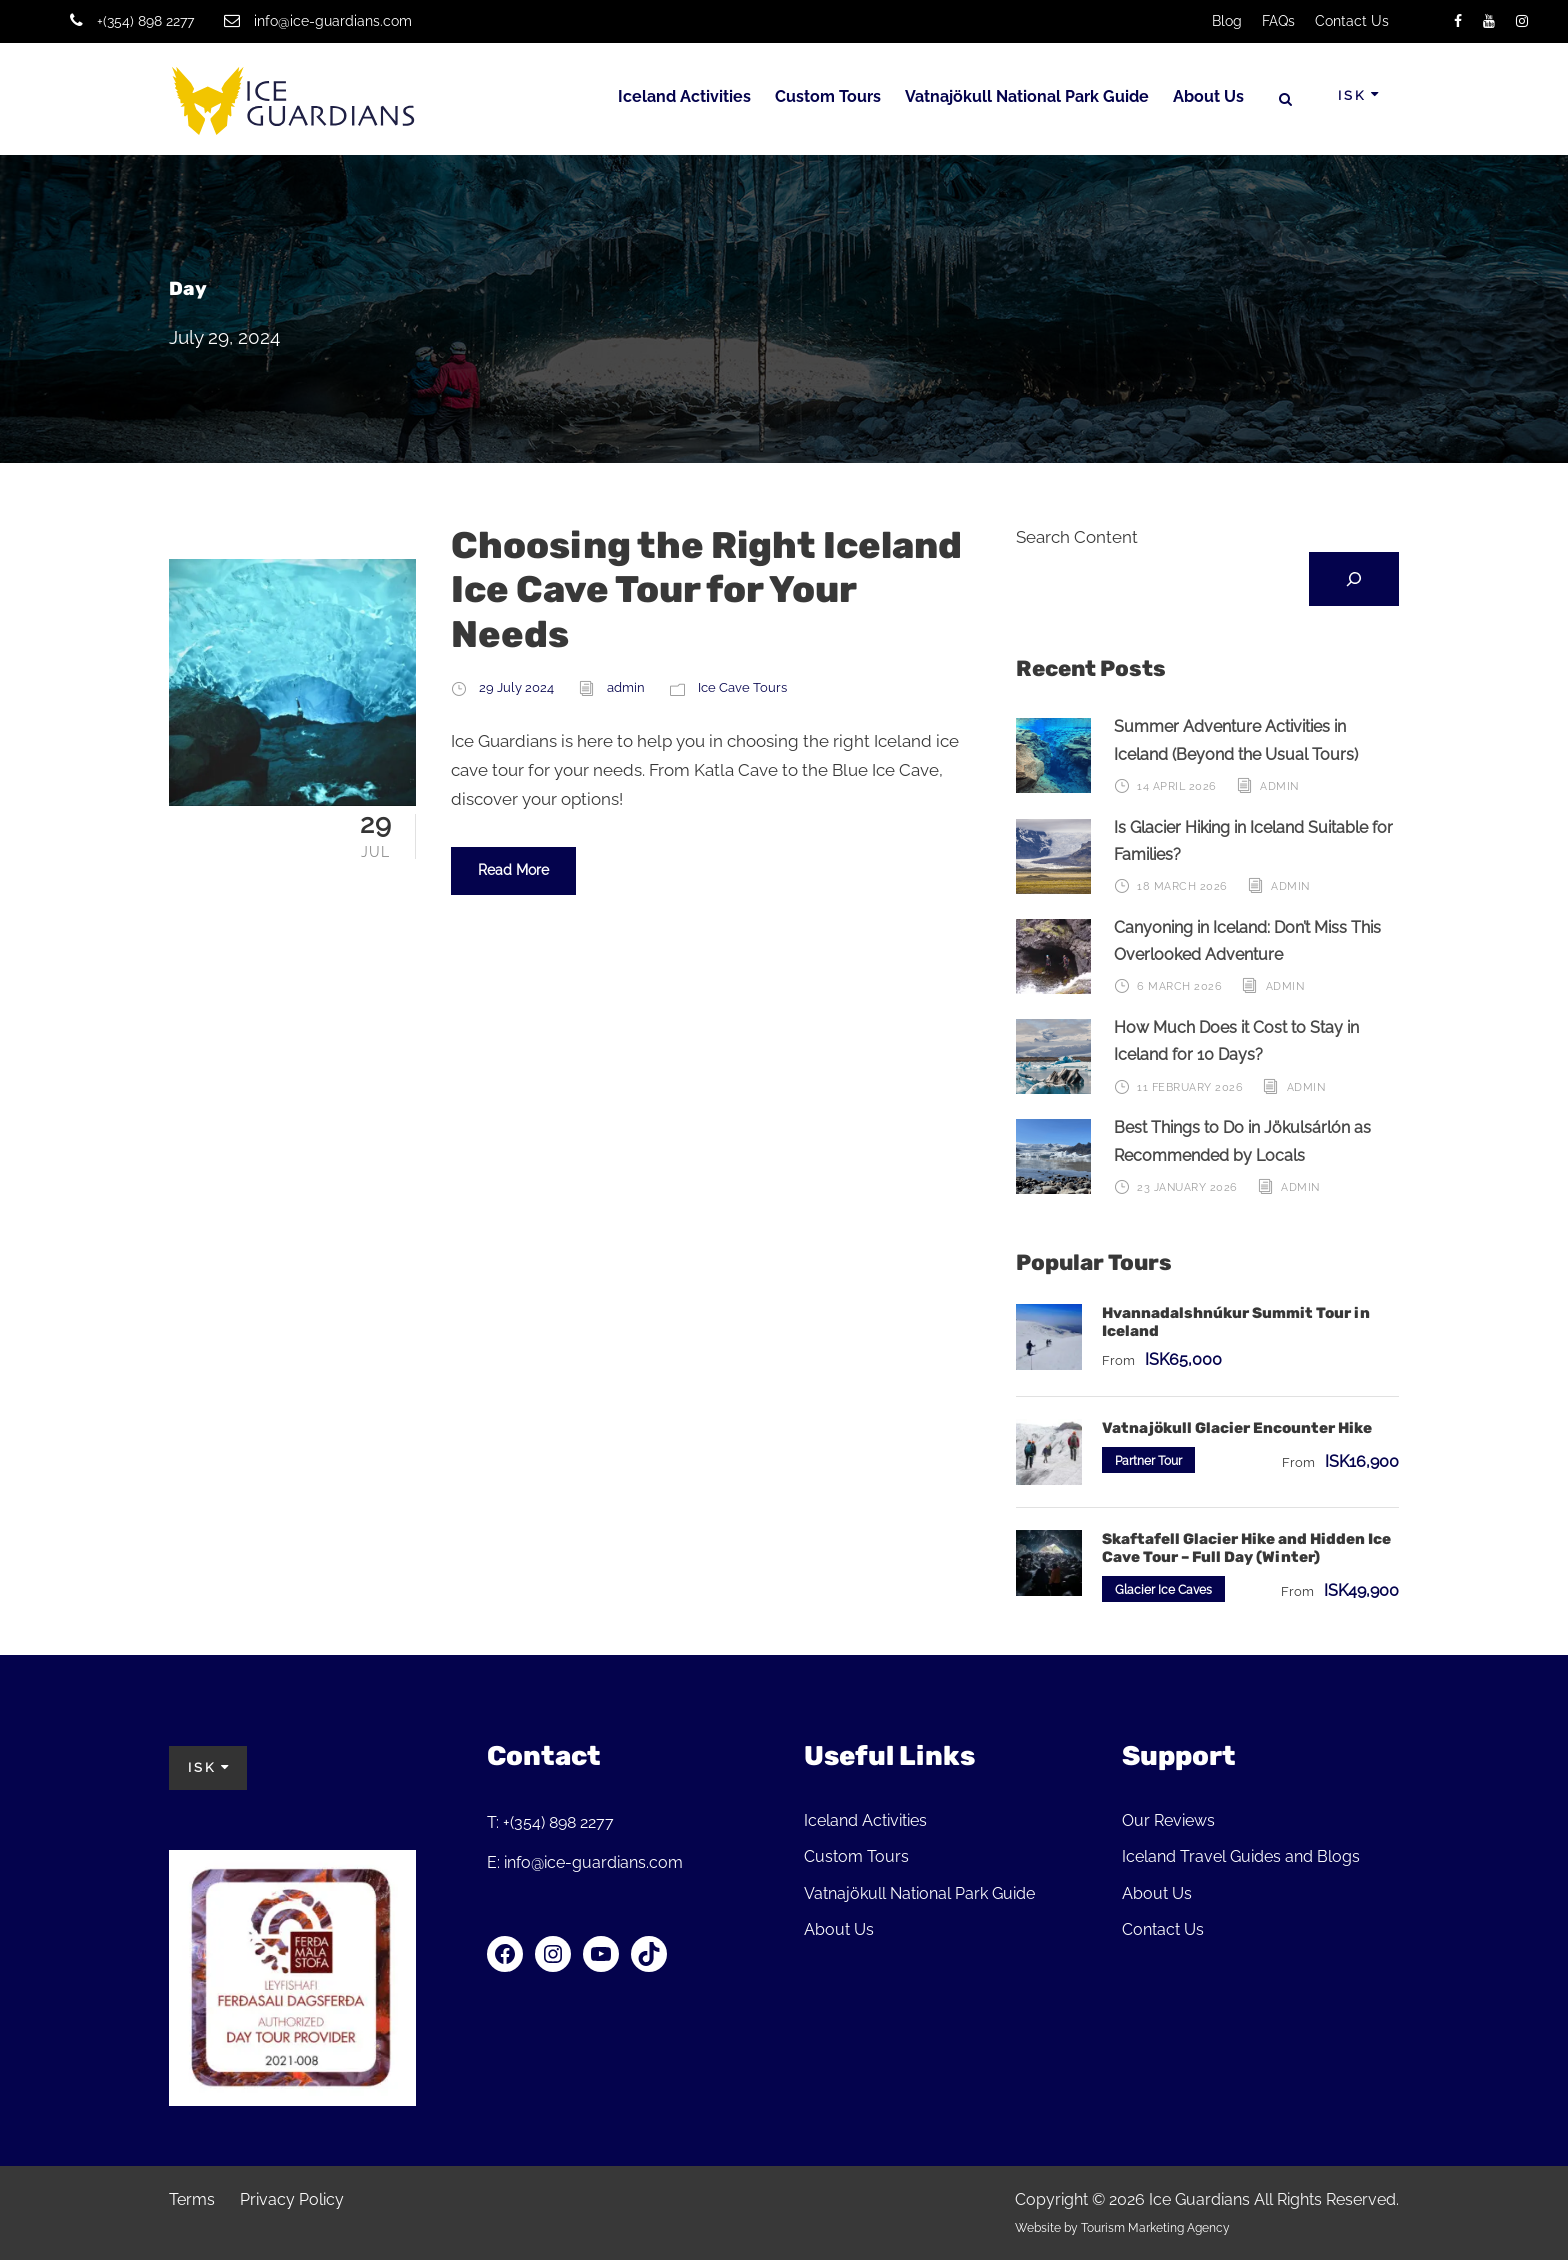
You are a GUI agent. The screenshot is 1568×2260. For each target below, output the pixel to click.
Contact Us (1352, 21)
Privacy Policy (292, 2199)
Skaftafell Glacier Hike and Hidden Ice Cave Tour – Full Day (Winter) (1246, 1548)
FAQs (1278, 21)
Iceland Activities (684, 96)
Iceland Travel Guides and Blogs (1241, 1856)
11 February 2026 (1190, 1087)
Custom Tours (828, 96)
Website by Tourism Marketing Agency (1122, 2228)
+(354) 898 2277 (145, 21)
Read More (513, 870)
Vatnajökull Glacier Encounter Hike (1237, 1428)
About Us (1208, 96)
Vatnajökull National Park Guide (1027, 96)
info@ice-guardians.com (333, 21)
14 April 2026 (1177, 786)
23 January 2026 (1187, 1187)
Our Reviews (1168, 1820)
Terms (192, 2199)
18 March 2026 (1182, 886)
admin (626, 687)
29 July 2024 (516, 687)
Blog (1227, 21)
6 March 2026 (1179, 986)
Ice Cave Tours (742, 687)
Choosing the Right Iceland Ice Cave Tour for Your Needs (706, 589)
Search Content (1077, 537)
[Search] (1354, 579)
